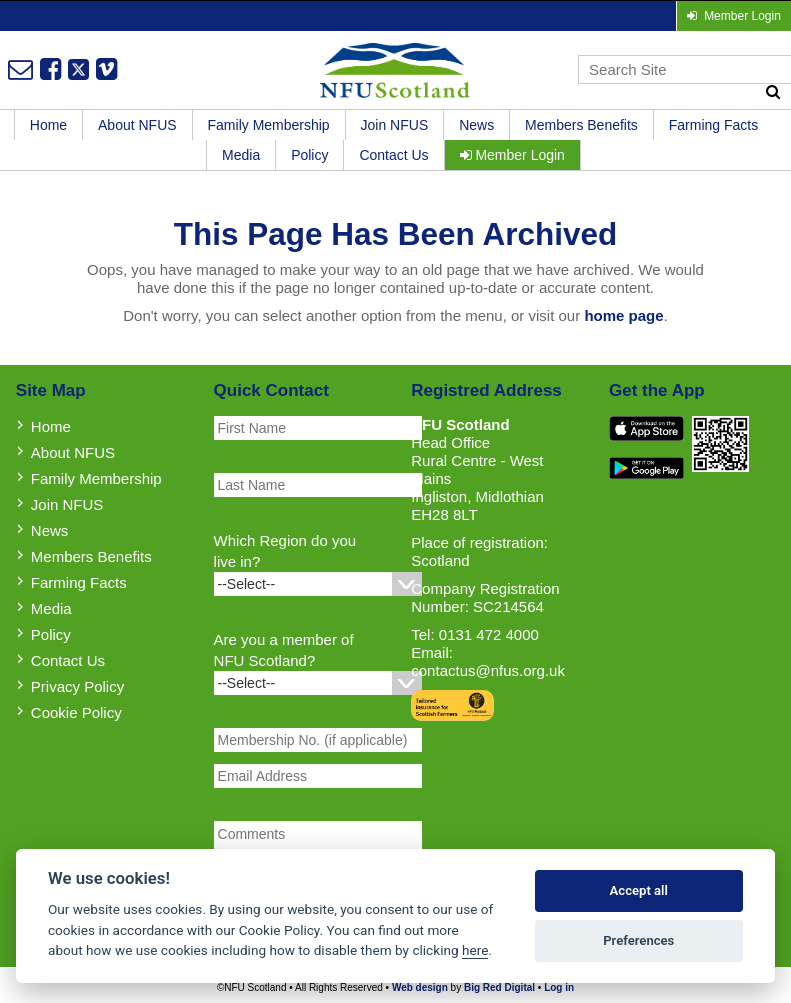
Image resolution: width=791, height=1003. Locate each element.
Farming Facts (713, 125)
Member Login (512, 155)
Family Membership (269, 125)
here (475, 950)
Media (241, 155)
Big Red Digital (499, 987)
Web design (420, 987)
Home (48, 125)
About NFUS (137, 125)
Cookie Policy (76, 712)
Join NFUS (395, 125)
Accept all (639, 890)
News (476, 125)
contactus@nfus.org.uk (488, 670)
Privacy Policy (77, 686)
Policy (309, 155)
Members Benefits (581, 125)
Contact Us (393, 155)
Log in (559, 987)
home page (623, 315)
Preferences (638, 940)
